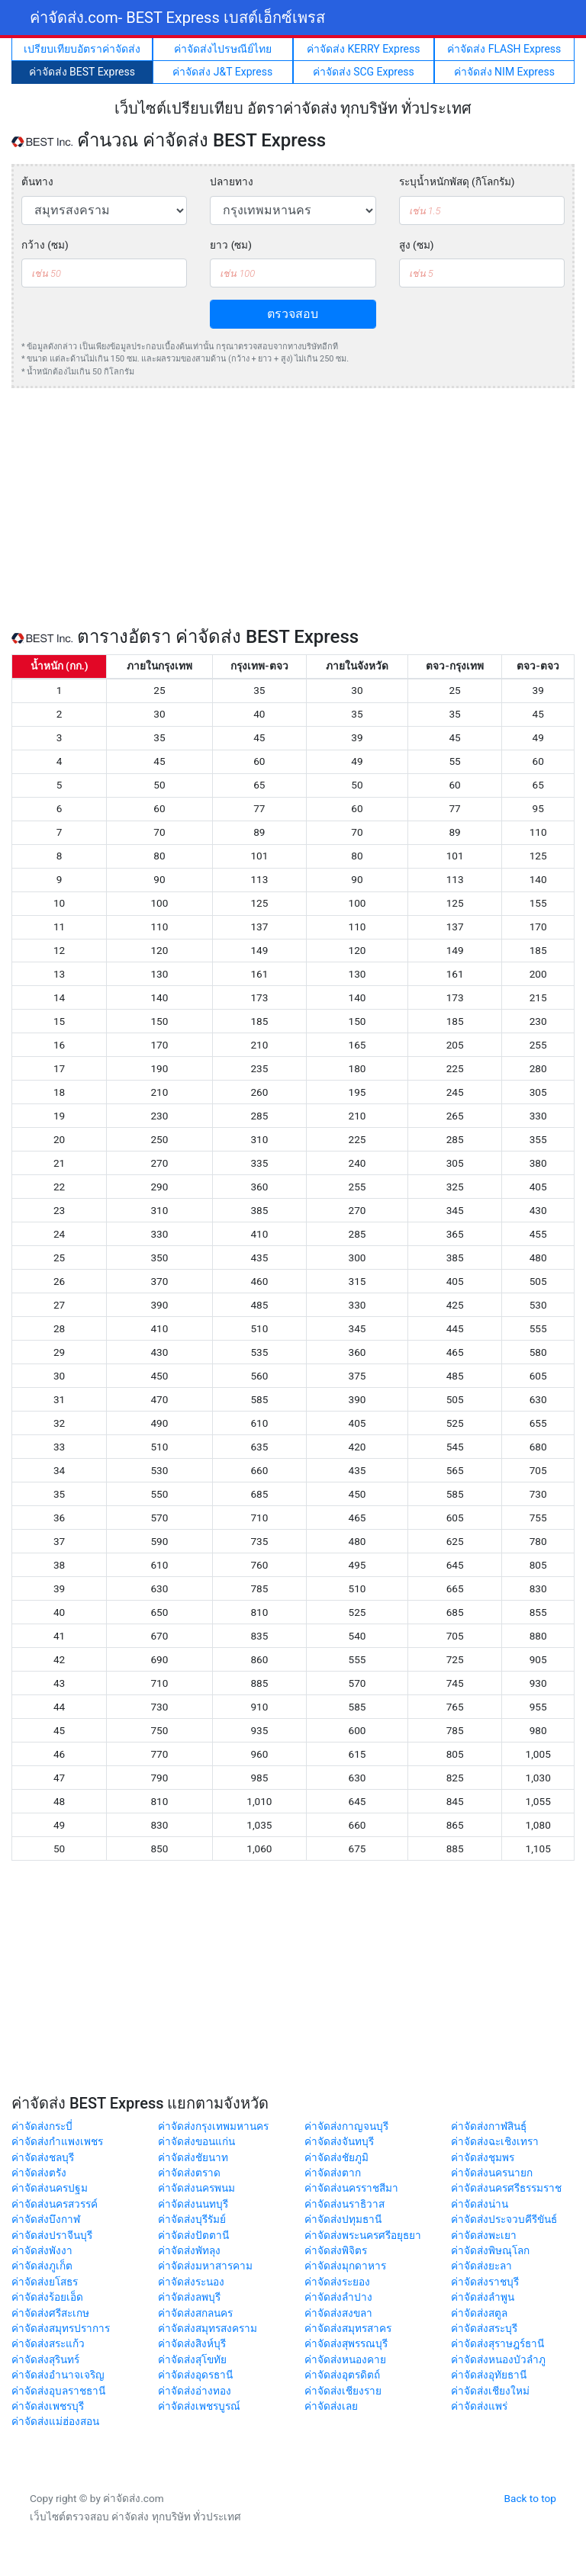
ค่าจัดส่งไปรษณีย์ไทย (223, 49)
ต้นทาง (37, 181)
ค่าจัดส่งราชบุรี (485, 2282)
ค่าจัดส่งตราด (189, 2172)
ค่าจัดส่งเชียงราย (343, 2391)
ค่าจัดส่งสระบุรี (484, 2328)
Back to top (530, 2498)
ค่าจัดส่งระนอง (191, 2282)
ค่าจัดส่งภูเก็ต (41, 2266)
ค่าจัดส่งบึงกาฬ (45, 2219)
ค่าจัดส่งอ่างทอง (194, 2391)
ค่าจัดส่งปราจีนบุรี (51, 2235)
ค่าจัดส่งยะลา (481, 2266)
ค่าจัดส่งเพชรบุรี (47, 2406)
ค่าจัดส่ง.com (177, 17)
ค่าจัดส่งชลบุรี (42, 2157)
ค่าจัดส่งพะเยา (484, 2235)
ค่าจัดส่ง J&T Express (222, 72)
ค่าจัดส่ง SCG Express (363, 72)
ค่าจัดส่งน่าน (479, 2204)
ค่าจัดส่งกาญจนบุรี (346, 2126)
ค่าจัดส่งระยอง (337, 2282)
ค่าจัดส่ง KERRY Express (363, 49)
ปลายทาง (231, 181)
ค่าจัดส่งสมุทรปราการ (60, 2328)
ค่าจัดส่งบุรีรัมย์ (192, 2219)
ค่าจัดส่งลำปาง (338, 2297)
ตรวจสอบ (292, 314)
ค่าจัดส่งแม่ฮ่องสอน (55, 2421)
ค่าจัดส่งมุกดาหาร (345, 2266)
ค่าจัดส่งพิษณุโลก (490, 2250)
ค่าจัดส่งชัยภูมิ (336, 2157)
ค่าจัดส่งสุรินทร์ (45, 2359)
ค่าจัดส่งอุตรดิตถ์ (342, 2375)
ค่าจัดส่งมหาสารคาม (205, 2266)
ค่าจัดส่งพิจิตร (335, 2250)
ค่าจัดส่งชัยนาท (193, 2157)
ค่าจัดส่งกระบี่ (41, 2126)
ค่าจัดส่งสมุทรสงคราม (207, 2328)
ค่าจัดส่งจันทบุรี (339, 2141)
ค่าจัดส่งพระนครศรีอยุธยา (362, 2235)
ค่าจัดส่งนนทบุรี (193, 2204)
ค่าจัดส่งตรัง (38, 2172)
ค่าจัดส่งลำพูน (482, 2297)
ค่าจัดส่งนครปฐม (49, 2188)
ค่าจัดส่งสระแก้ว (48, 2343)
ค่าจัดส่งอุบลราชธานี (58, 2391)
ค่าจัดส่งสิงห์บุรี (192, 2343)
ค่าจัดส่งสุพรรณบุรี (346, 2343)
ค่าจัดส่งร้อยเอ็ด (47, 2297)
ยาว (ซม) (231, 245)
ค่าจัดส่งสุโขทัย (192, 2359)
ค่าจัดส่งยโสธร (44, 2282)
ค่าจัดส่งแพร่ (479, 2406)
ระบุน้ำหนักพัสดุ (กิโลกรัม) (457, 181)
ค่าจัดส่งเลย (331, 2406)
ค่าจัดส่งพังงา (41, 2250)
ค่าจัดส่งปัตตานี (193, 2235)
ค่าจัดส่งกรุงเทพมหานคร (213, 2126)
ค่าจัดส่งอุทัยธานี (488, 2375)
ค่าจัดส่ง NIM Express (504, 72)
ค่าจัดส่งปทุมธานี (343, 2219)
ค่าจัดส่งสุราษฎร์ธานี (497, 2343)
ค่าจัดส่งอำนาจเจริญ (58, 2375)
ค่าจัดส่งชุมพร (482, 2157)
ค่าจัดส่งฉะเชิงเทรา (495, 2141)
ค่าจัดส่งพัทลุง (189, 2250)
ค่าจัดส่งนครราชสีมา (351, 2188)
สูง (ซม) (416, 245)
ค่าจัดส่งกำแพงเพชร (57, 2141)
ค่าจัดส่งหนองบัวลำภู (498, 2359)
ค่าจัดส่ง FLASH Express (504, 49)
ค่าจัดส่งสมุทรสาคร (347, 2328)
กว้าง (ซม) (45, 245)
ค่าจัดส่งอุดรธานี (195, 2375)
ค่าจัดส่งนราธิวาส (344, 2204)
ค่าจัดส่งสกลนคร (195, 2313)
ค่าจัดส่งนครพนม (196, 2188)
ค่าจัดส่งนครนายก (492, 2172)
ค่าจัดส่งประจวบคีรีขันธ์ (504, 2219)
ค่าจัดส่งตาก (332, 2172)
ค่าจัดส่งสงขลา (338, 2313)
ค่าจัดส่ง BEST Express (82, 72)
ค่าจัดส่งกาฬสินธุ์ (488, 2126)
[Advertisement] (293, 507)
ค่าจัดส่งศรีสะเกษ (50, 2313)
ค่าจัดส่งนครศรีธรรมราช (506, 2188)
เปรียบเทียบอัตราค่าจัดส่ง (82, 49)
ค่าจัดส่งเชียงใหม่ (490, 2391)
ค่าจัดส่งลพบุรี (189, 2297)
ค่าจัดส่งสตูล (479, 2313)
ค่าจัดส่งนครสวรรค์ (54, 2204)
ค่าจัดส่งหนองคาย (345, 2359)
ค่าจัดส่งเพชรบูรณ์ (199, 2406)
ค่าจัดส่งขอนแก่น (196, 2141)
